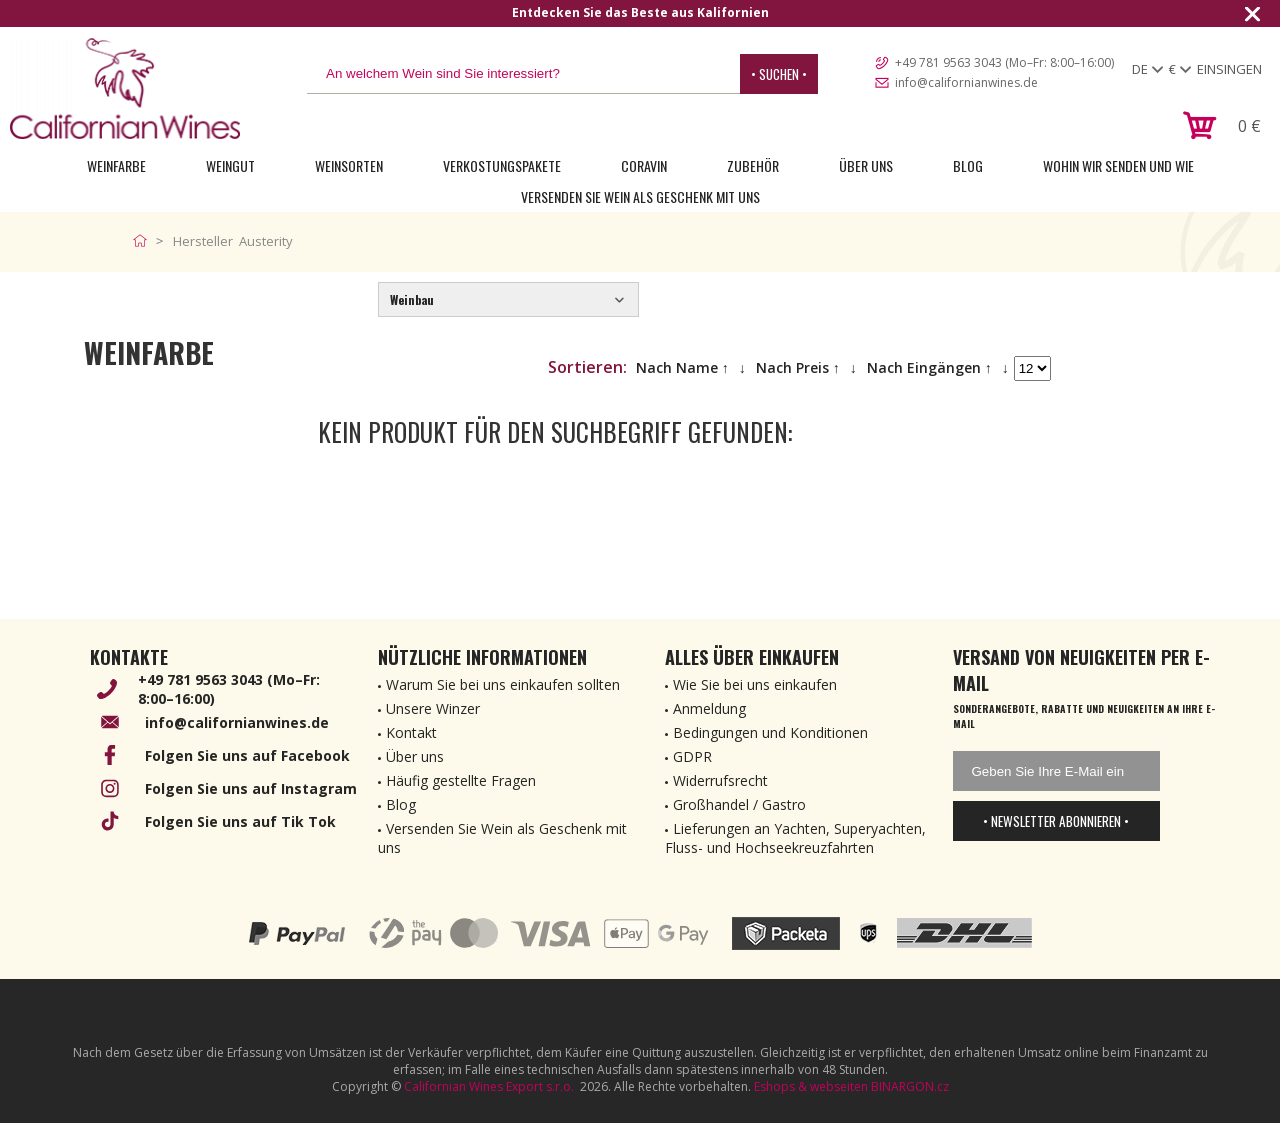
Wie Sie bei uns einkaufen (755, 684)
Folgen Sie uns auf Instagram (251, 788)
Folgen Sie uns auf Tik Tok (240, 821)
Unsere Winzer (433, 708)
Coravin (644, 165)
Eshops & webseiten (811, 1086)
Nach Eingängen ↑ (929, 367)
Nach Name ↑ (682, 367)
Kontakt (411, 732)
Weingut (230, 165)
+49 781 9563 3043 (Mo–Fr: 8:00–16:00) (1004, 62)
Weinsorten (349, 165)
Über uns (866, 165)
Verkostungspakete (502, 165)
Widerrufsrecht (720, 780)
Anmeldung (709, 708)
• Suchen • (779, 74)
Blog (968, 165)
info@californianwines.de (966, 82)
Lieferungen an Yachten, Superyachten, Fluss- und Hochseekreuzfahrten (795, 838)
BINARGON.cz (910, 1086)
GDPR (692, 756)
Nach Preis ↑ (798, 367)
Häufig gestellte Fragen (461, 780)
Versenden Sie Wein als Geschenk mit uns (640, 196)
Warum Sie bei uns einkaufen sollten (503, 684)
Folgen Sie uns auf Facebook (247, 755)
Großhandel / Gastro (739, 804)
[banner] (125, 88)
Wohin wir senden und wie (1118, 165)
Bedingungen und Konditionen (770, 732)
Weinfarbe (116, 165)
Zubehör (753, 165)
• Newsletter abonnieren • (1056, 821)
